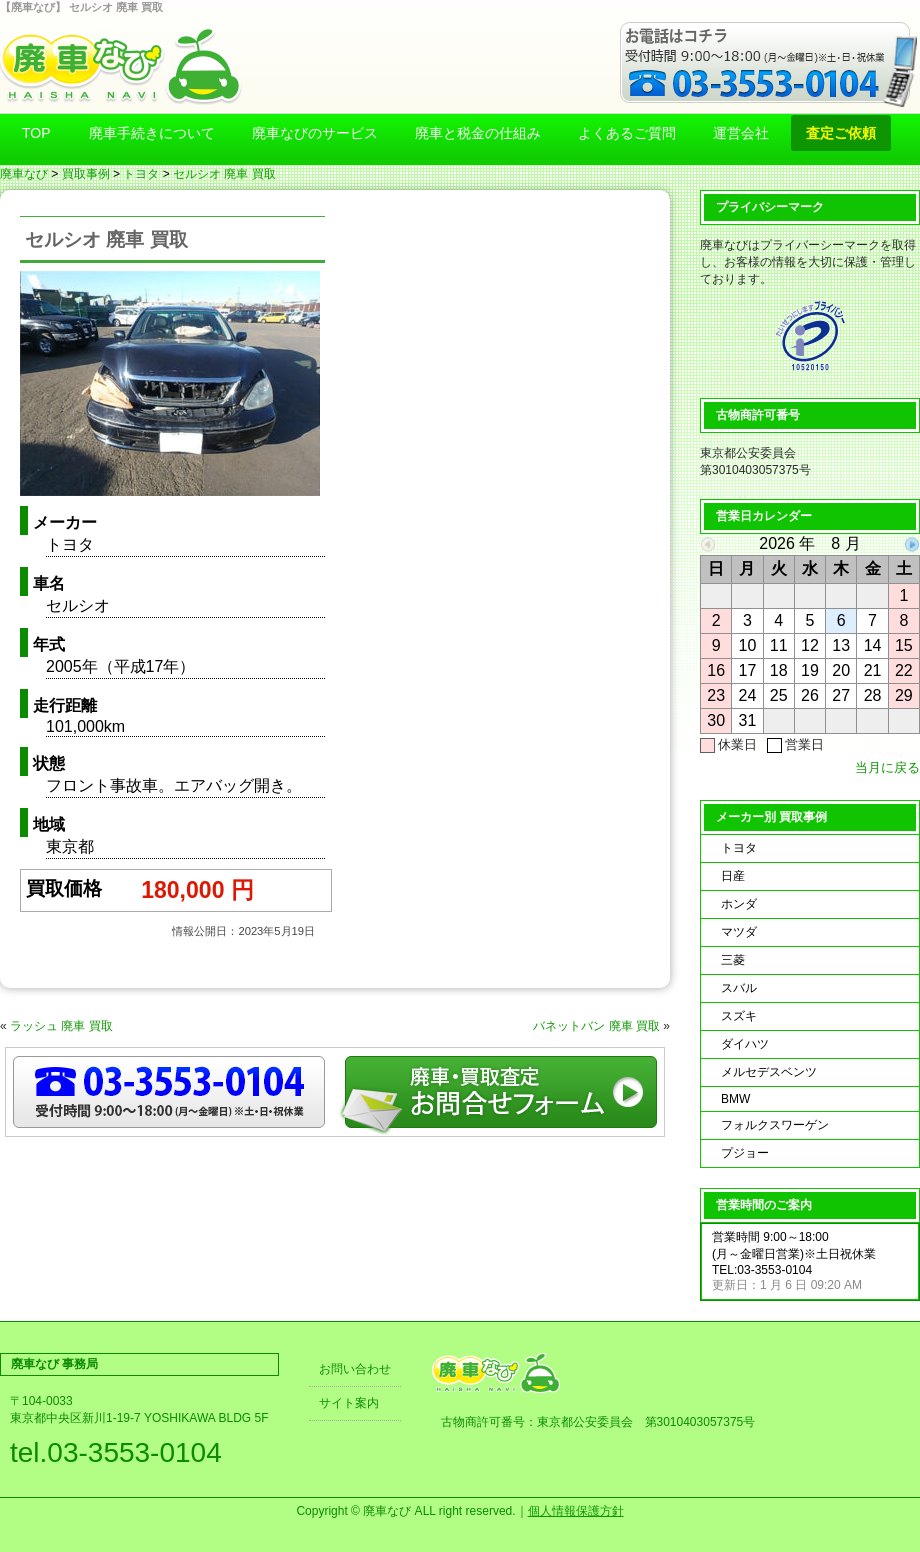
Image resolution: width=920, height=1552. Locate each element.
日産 (733, 876)
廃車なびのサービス (315, 133)
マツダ (739, 932)
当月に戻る (887, 767)
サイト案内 (349, 1403)
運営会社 (741, 133)
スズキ (739, 1016)
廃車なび (24, 174)
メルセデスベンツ (769, 1072)
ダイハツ (745, 1044)
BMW (735, 1099)
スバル (739, 988)
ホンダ (739, 904)
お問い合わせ (355, 1369)
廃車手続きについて (152, 133)
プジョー (745, 1153)
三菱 (733, 960)
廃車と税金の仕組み (478, 133)
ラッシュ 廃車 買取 (61, 1026)
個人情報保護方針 (576, 1511)
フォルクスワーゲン (775, 1125)
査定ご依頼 (841, 133)
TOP (36, 133)
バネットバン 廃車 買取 (596, 1026)
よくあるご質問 (627, 133)
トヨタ (141, 174)
